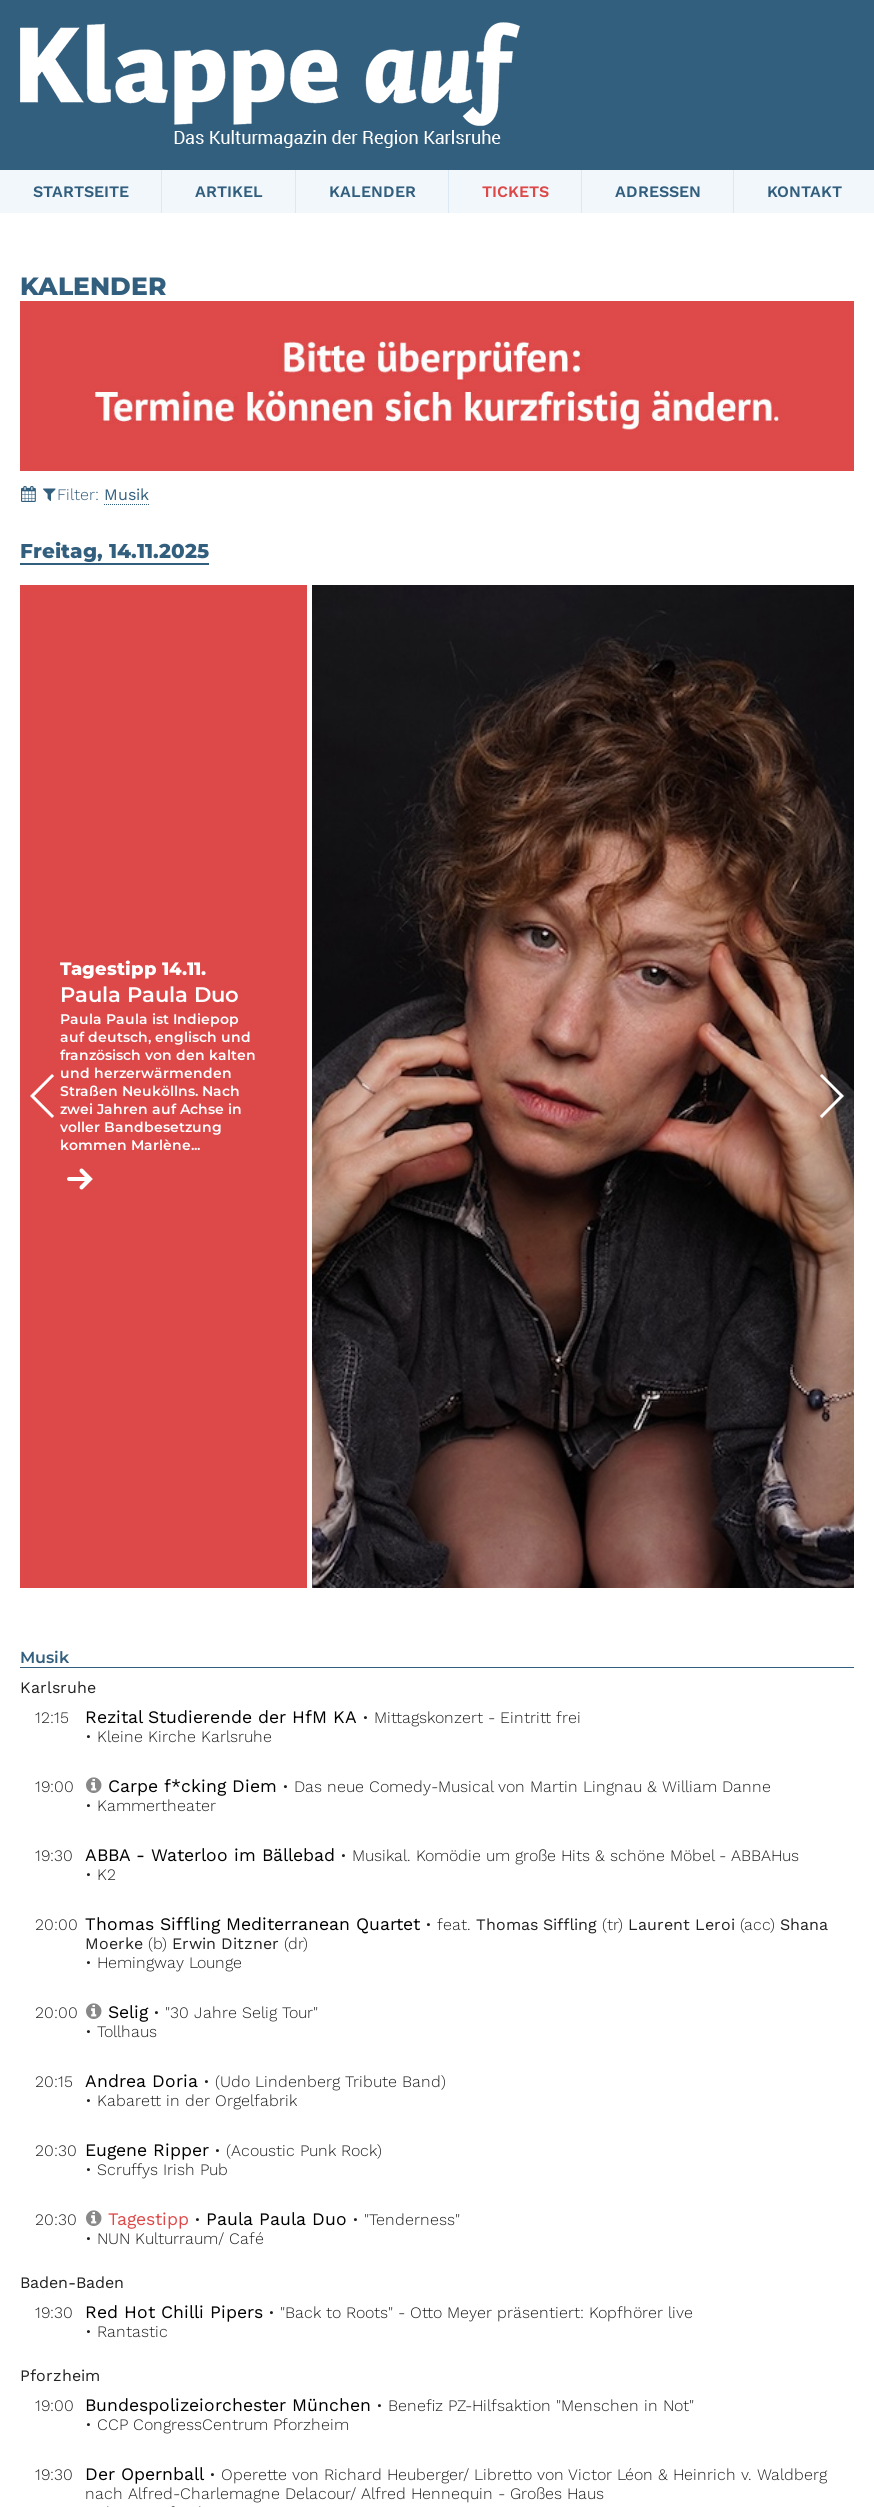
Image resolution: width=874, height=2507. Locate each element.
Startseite (81, 191)
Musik (126, 494)
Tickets (515, 191)
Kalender (372, 191)
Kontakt (804, 191)
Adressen (658, 191)
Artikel (229, 191)
